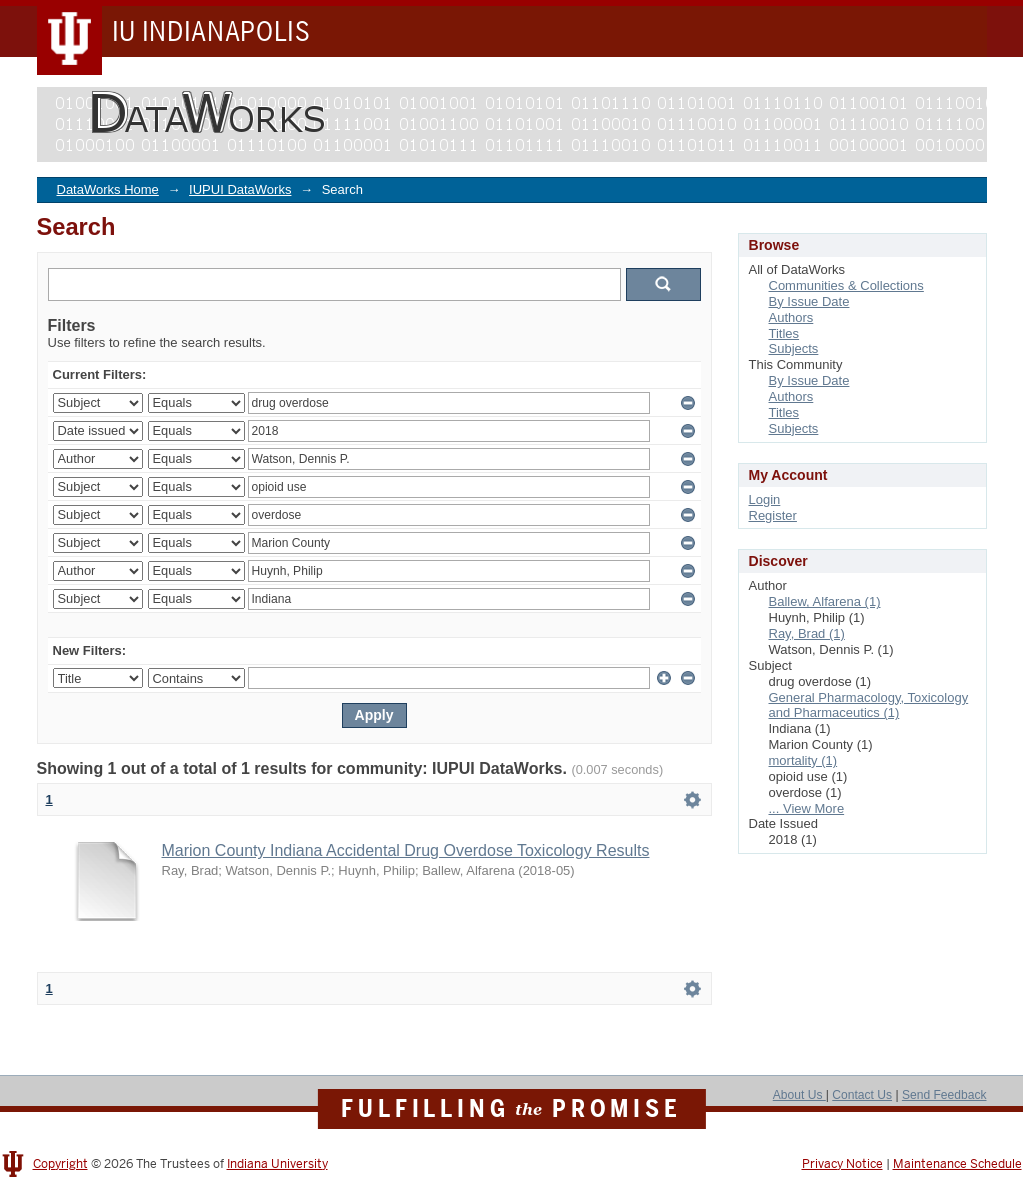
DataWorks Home (108, 189)
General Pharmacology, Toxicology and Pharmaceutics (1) (869, 705)
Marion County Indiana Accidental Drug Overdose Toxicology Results (406, 850)
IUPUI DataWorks (240, 189)
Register (773, 515)
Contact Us (862, 1095)
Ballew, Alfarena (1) (825, 601)
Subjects (794, 348)
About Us (799, 1095)
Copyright (60, 1164)
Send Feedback (944, 1095)
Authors (791, 317)
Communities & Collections (846, 285)
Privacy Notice (842, 1164)
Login (765, 499)
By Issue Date (809, 301)
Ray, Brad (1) (807, 633)
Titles (784, 333)
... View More (807, 808)
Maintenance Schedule (957, 1164)
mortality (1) (803, 760)
